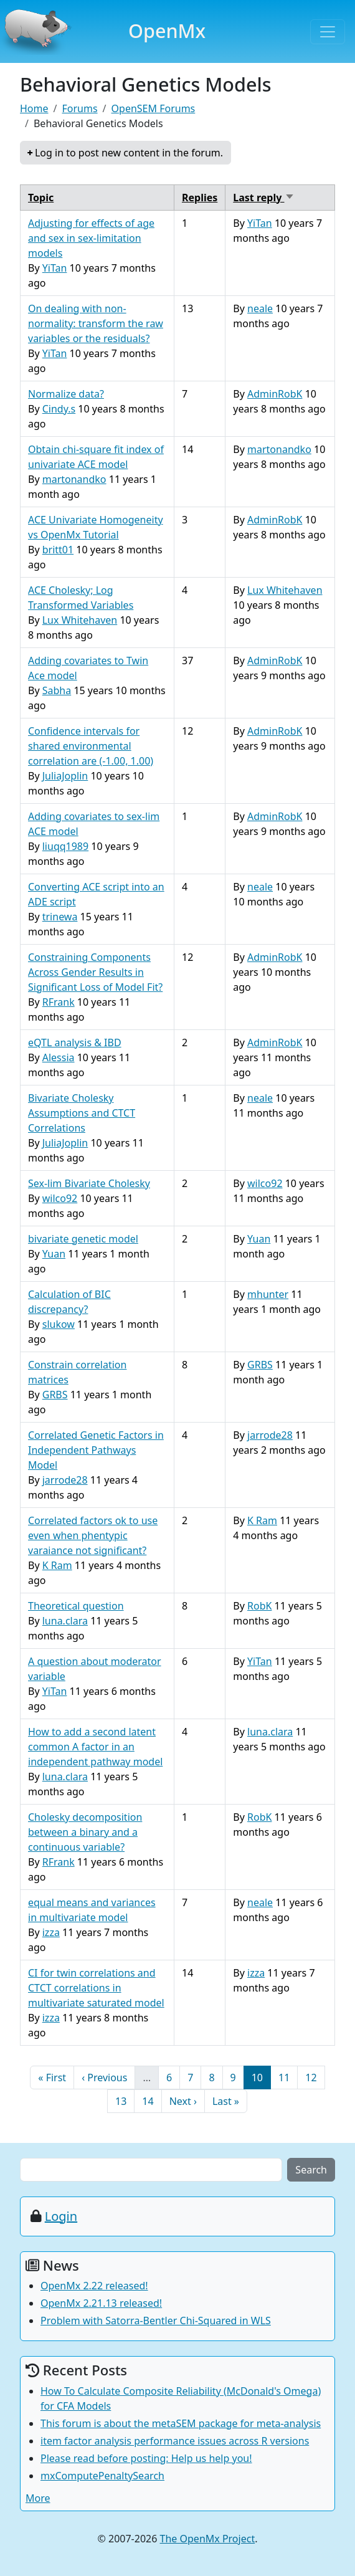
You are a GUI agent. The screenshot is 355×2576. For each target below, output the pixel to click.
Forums (79, 108)
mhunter (267, 1294)
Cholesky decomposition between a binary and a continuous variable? (85, 1832)
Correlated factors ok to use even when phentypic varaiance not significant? (93, 1535)
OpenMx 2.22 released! (94, 2285)
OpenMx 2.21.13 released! (101, 2303)
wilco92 (60, 1198)
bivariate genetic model (83, 1239)
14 (151, 2100)
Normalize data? (66, 394)
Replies (199, 197)
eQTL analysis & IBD (74, 1042)
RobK (259, 1606)
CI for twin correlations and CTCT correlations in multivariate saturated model (96, 1988)
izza (51, 1932)
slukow (58, 1324)
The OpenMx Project (207, 2538)
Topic (41, 197)
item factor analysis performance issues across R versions (174, 2441)
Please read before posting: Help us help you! (146, 2458)
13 (125, 2100)
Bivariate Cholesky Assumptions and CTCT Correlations (81, 1113)
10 (261, 2076)
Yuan (53, 1254)
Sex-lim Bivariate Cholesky (89, 1183)
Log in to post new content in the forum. (129, 153)
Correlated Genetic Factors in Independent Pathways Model (96, 1450)
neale (260, 308)
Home (34, 108)
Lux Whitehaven (80, 620)
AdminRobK (274, 394)
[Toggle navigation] (327, 31)
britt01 (57, 549)
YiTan (54, 268)
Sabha (56, 690)
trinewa (60, 916)
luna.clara (65, 1621)
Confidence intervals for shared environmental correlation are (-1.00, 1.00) (90, 746)
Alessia (58, 1057)
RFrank (58, 1002)
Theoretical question (76, 1606)
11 (288, 2076)
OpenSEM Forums (153, 108)
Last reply (263, 197)
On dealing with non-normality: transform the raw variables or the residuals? (95, 323)
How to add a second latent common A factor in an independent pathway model (95, 1746)
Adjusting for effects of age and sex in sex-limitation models (91, 238)
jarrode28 (65, 1480)
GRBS (55, 1394)
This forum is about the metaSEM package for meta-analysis (180, 2423)
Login (61, 2216)
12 (314, 2076)
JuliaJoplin (65, 776)
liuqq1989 (65, 846)
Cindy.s (58, 409)
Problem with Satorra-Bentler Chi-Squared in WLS (155, 2320)
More (38, 2498)
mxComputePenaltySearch (102, 2476)
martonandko (74, 479)
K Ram (57, 1565)
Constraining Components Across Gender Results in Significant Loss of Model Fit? (95, 972)
